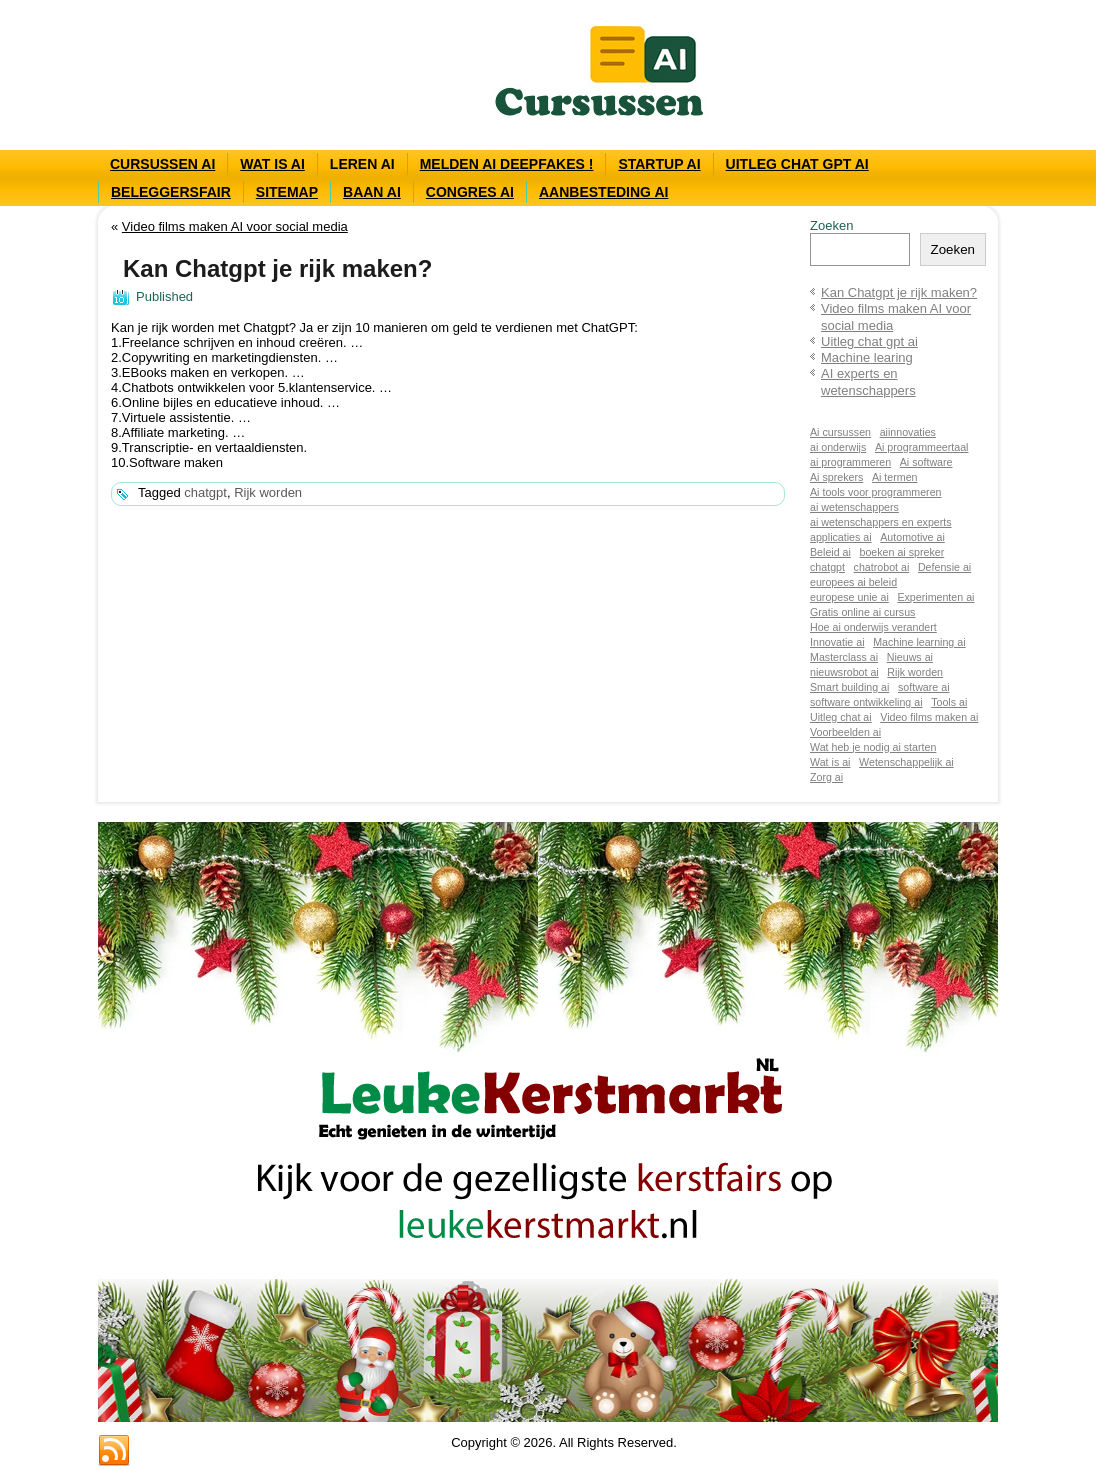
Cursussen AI (162, 164)
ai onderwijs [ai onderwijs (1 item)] (838, 447)
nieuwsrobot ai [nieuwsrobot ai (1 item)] (844, 672)
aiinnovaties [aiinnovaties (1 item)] (908, 432)
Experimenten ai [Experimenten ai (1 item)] (935, 597)
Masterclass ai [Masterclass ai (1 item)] (844, 657)
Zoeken (831, 225)
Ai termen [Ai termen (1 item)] (895, 477)
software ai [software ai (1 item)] (924, 687)
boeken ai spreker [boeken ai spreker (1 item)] (902, 552)
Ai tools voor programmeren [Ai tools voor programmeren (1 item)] (875, 492)
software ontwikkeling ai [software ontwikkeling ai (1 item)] (866, 702)
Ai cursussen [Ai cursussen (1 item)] (840, 432)
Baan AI (372, 192)
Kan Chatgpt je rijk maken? (899, 292)
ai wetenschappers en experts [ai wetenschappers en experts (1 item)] (881, 522)
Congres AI (470, 192)
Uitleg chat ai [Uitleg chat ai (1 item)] (841, 717)
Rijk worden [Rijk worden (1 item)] (915, 672)
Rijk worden (268, 492)
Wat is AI (272, 164)
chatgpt (205, 492)
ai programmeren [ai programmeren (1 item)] (850, 462)
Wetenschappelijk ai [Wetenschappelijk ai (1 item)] (906, 762)
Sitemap (287, 192)
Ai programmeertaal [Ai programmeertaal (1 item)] (922, 447)
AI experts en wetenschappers (868, 381)
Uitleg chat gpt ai (797, 164)
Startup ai (659, 164)
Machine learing (867, 357)
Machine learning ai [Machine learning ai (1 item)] (919, 642)
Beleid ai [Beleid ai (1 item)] (830, 552)
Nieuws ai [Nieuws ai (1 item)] (910, 657)
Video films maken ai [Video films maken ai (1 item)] (929, 717)
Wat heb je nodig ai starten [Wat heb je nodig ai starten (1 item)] (873, 747)
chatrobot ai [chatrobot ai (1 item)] (882, 567)
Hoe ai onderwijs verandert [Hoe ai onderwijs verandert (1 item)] (873, 627)
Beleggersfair (171, 192)
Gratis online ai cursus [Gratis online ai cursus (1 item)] (862, 612)
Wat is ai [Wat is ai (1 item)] (830, 762)
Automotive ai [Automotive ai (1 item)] (912, 537)
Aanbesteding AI (603, 192)
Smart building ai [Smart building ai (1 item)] (849, 687)
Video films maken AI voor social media (235, 226)
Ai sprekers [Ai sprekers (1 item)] (836, 477)
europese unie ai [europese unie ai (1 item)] (849, 597)
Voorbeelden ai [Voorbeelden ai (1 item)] (845, 732)
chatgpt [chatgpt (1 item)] (827, 567)
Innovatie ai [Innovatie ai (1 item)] (837, 642)
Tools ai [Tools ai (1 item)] (949, 702)
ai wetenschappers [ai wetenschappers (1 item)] (854, 507)
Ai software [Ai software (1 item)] (926, 462)
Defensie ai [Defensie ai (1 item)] (944, 567)
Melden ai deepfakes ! (507, 164)
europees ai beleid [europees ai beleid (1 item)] (853, 582)
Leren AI (362, 164)
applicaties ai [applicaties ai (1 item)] (841, 537)
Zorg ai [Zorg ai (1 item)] (826, 777)
